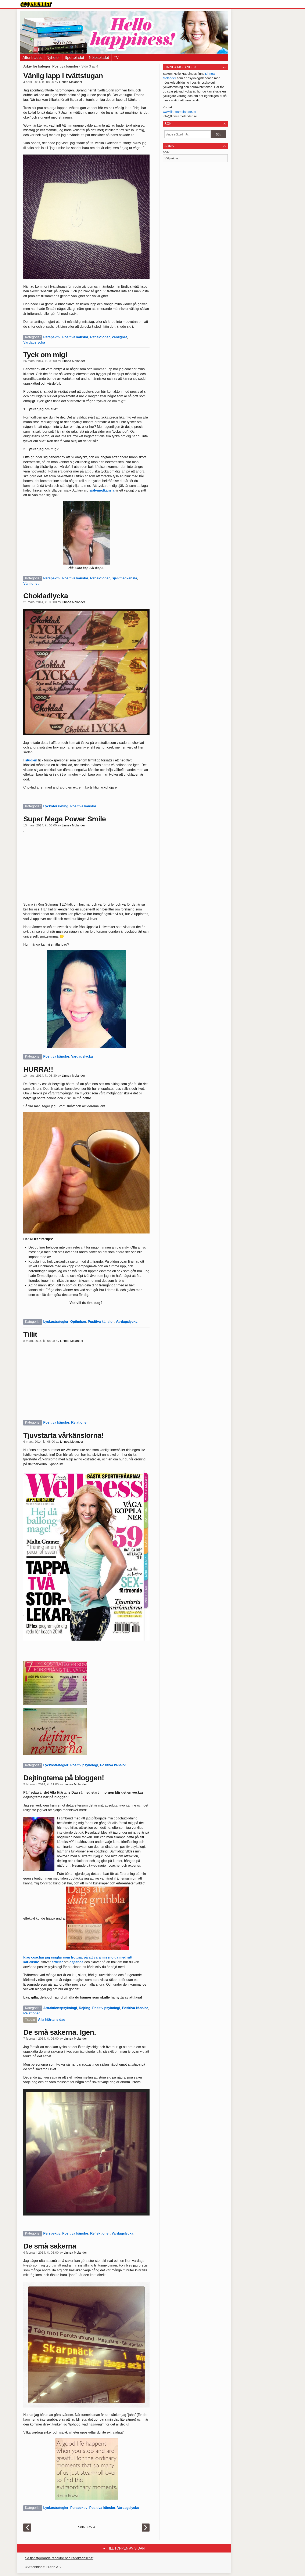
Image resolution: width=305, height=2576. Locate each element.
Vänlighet (119, 337)
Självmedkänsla (124, 578)
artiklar (57, 1962)
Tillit (30, 1334)
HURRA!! (38, 1069)
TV (116, 57)
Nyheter (53, 57)
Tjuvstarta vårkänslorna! (63, 1435)
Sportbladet (74, 57)
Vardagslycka (34, 342)
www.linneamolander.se (179, 111)
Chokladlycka (45, 596)
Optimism (78, 1321)
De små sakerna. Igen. (59, 2032)
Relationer (79, 1422)
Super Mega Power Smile (64, 819)
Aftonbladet (32, 57)
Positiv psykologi (84, 1765)
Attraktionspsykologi (60, 2008)
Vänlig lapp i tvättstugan (63, 76)
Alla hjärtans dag (51, 2019)
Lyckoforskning (55, 806)
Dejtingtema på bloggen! (63, 1778)
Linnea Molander (70, 82)
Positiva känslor (75, 337)
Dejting (84, 2008)
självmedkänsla (102, 490)
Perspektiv (51, 337)
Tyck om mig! (45, 355)
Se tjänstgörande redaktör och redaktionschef (59, 2558)
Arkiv (166, 152)
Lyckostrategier (55, 1321)
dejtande (76, 1962)
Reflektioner (100, 337)
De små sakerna (49, 2246)
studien (31, 760)
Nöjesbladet (99, 57)
